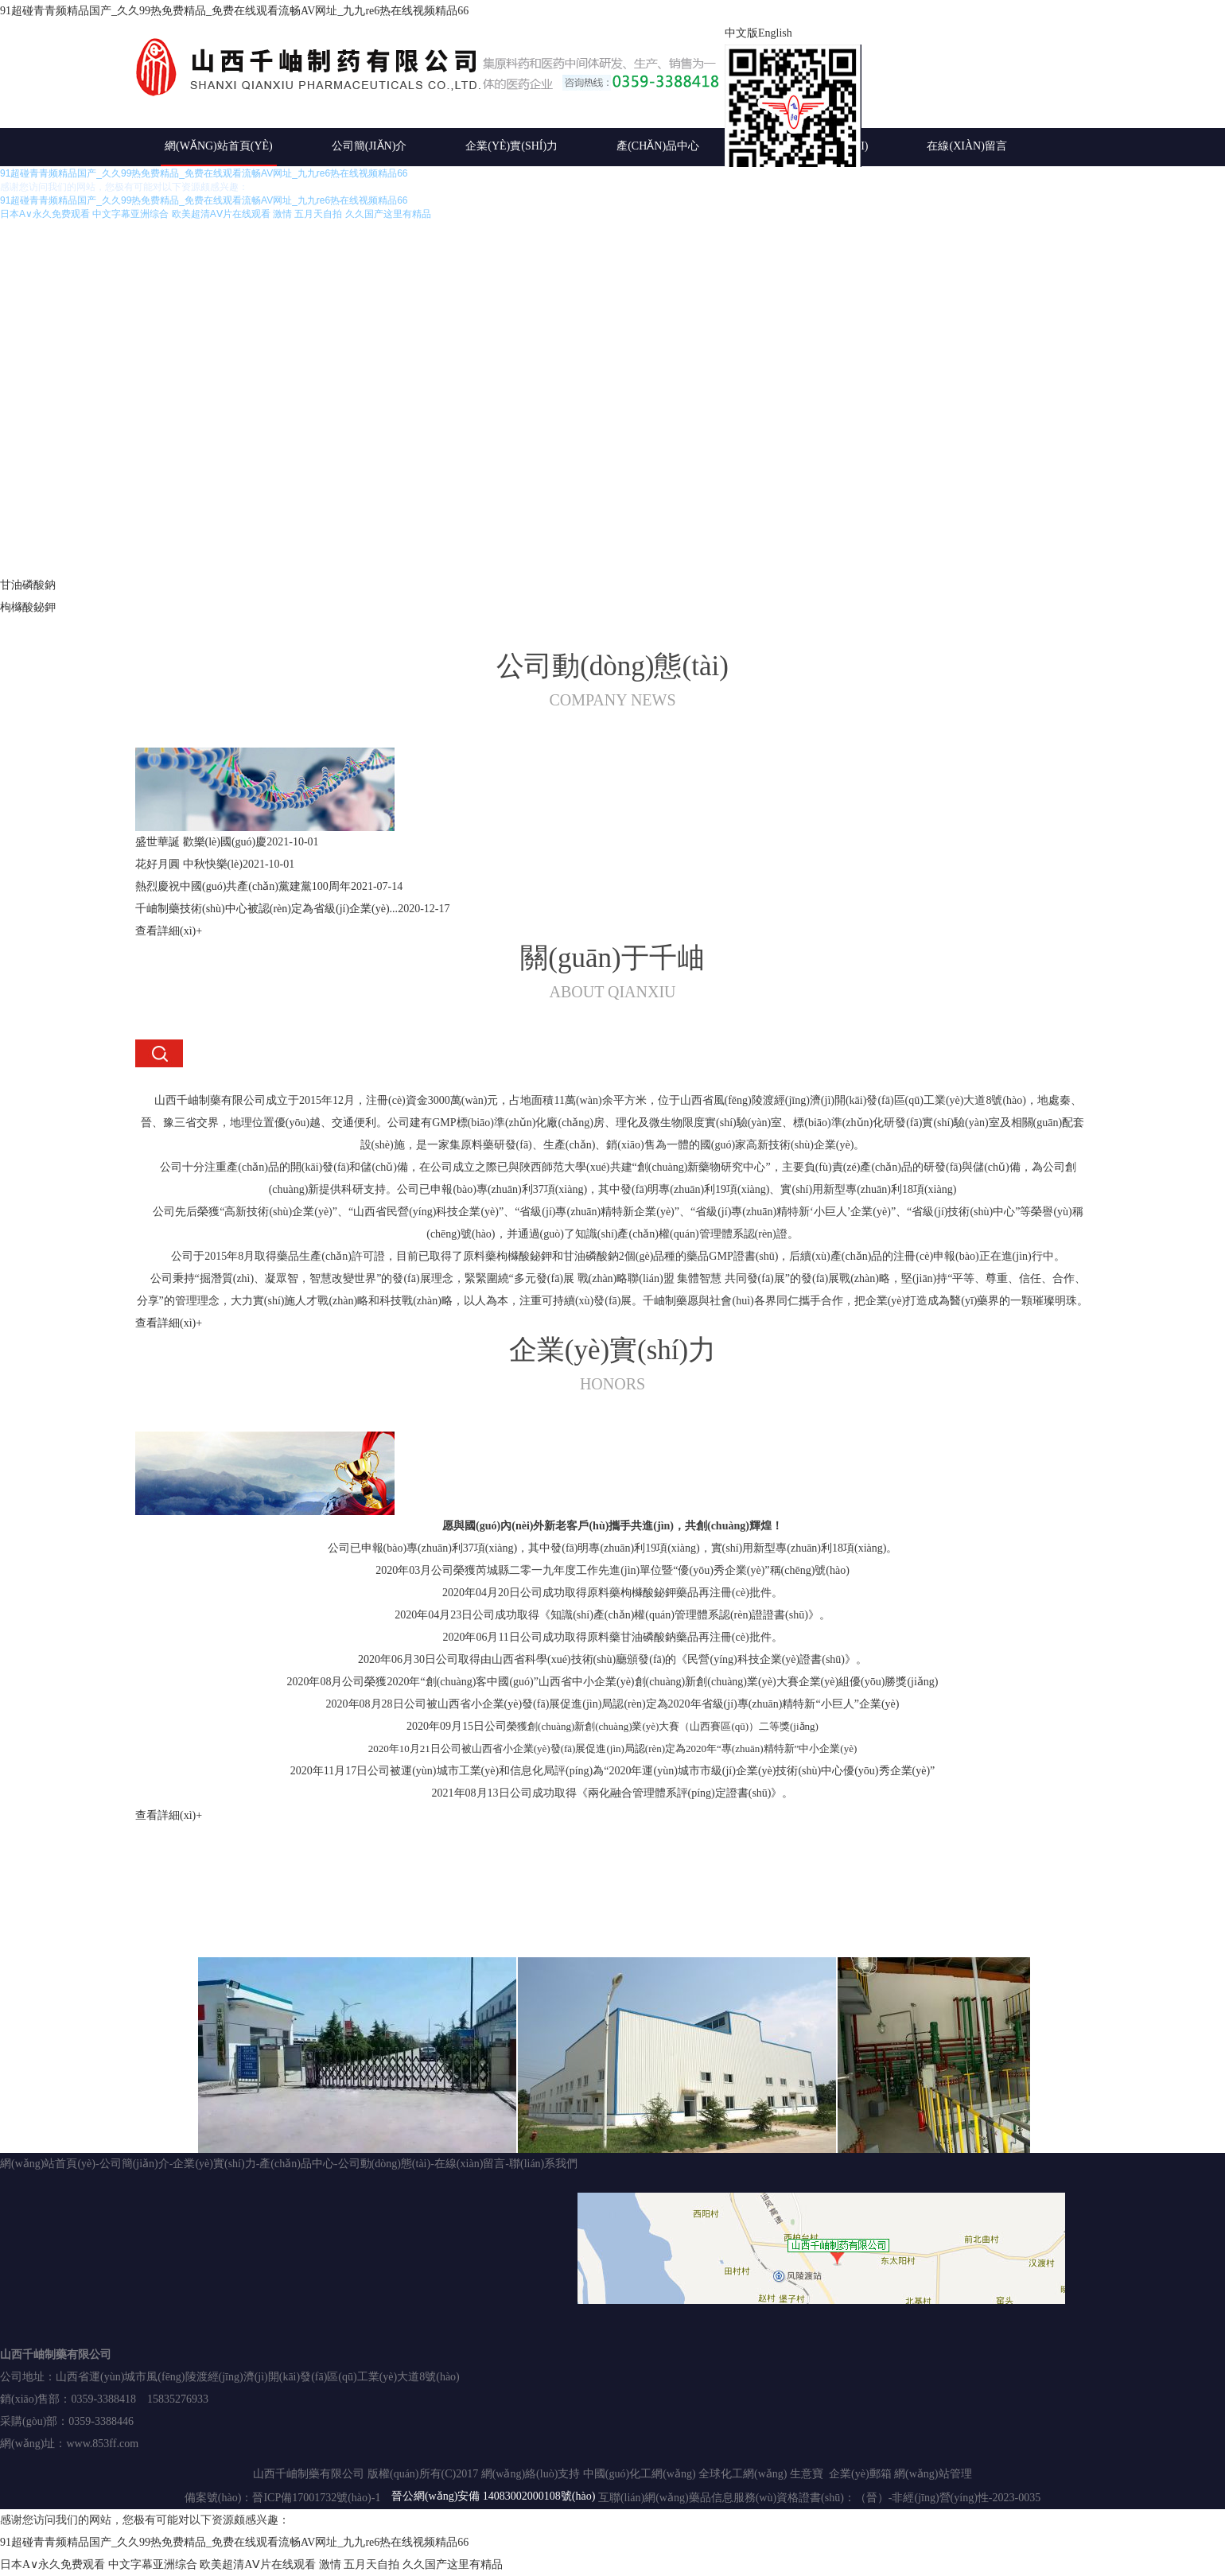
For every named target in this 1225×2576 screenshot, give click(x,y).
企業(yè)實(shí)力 (511, 146)
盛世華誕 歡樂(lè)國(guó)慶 (200, 842)
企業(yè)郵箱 (860, 2474)
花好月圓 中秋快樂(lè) (189, 864)
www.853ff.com (102, 2444)
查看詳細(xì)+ (168, 931)
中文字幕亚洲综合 (152, 2564)
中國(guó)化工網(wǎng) (639, 2474)
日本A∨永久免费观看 (52, 2564)
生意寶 (806, 2474)
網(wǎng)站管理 (932, 2474)
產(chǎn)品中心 (657, 146)
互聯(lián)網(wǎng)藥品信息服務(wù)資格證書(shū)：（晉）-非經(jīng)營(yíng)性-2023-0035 (819, 2498)
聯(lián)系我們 (543, 2164)
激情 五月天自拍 (359, 2564)
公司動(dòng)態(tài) (384, 2164)
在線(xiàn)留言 (966, 146)
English (775, 33)
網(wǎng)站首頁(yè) (219, 146)
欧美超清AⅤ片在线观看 (258, 2564)
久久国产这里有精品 (452, 2564)
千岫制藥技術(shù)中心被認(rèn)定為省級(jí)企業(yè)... (266, 909)
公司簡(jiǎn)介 (369, 146)
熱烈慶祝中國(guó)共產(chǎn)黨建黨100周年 (243, 886)
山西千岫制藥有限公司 (55, 2354)
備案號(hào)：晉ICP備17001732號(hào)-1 (283, 2498)
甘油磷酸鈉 (28, 585)
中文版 (741, 33)
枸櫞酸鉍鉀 (28, 607)
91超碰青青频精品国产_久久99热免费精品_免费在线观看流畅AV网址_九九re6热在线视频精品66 (234, 11)
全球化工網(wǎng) (742, 2474)
